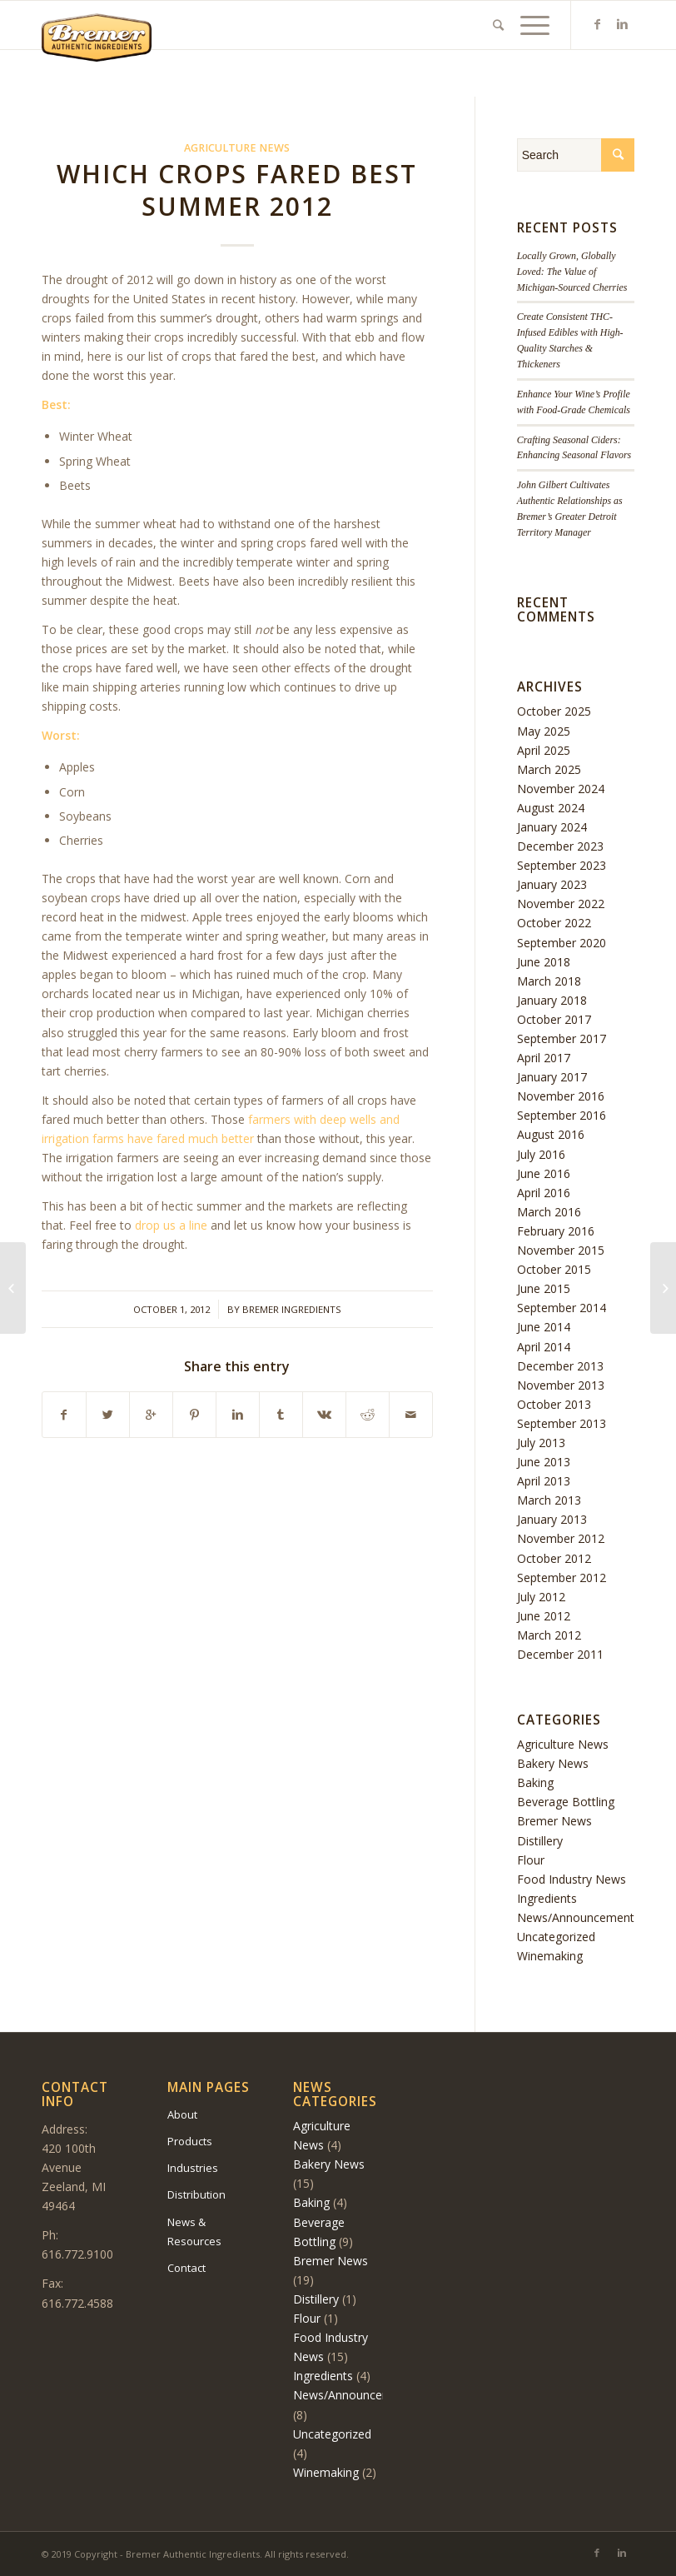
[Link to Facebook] (596, 24)
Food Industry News (571, 1879)
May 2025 (543, 731)
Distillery (540, 1841)
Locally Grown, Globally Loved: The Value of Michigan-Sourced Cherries (572, 271)
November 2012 (560, 1538)
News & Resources (194, 2231)
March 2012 (549, 1635)
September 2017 (561, 1038)
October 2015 (554, 1269)
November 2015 (560, 1250)
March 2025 (549, 769)
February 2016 (555, 1231)
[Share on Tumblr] (281, 1414)
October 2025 (554, 711)
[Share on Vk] (324, 1414)
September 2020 (561, 943)
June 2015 (543, 1288)
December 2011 (560, 1654)
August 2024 (550, 808)
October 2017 (554, 1019)
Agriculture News (237, 148)
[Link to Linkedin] (621, 24)
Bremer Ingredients (291, 1309)
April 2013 (543, 1481)
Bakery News (553, 1763)
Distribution (196, 2194)
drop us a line (171, 1225)
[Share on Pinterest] (194, 1414)
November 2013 (560, 1385)
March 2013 (549, 1500)
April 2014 (543, 1347)
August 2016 (550, 1134)
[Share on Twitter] (108, 1414)
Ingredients (547, 1898)
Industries (192, 2167)
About (182, 2114)
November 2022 (560, 903)
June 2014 (543, 1327)
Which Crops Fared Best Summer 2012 (237, 190)
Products (189, 2141)
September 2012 (561, 1577)
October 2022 (554, 923)
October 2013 (554, 1404)
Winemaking (550, 1956)
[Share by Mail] (411, 1414)
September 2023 (561, 865)
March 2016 (549, 1212)
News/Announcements (578, 1917)
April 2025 (543, 750)
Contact (186, 2267)
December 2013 (560, 1366)
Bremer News (554, 1821)
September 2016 (561, 1115)
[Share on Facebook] (64, 1414)
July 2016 (541, 1154)
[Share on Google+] (151, 1414)
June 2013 (543, 1462)
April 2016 (543, 1193)
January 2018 (552, 1000)
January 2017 (552, 1077)
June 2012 (543, 1616)
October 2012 (554, 1558)
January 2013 (552, 1519)
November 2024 (560, 788)
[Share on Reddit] (367, 1414)
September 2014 (561, 1307)
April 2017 (543, 1058)
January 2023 (552, 884)
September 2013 (561, 1423)
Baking (535, 1782)
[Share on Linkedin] (237, 1414)
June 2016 (543, 1173)
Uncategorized (556, 1936)
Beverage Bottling (565, 1802)
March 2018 (549, 981)
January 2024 (552, 827)
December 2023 (560, 846)
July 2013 (541, 1442)
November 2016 (560, 1096)
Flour (530, 1860)
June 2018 (543, 962)
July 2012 (541, 1597)
